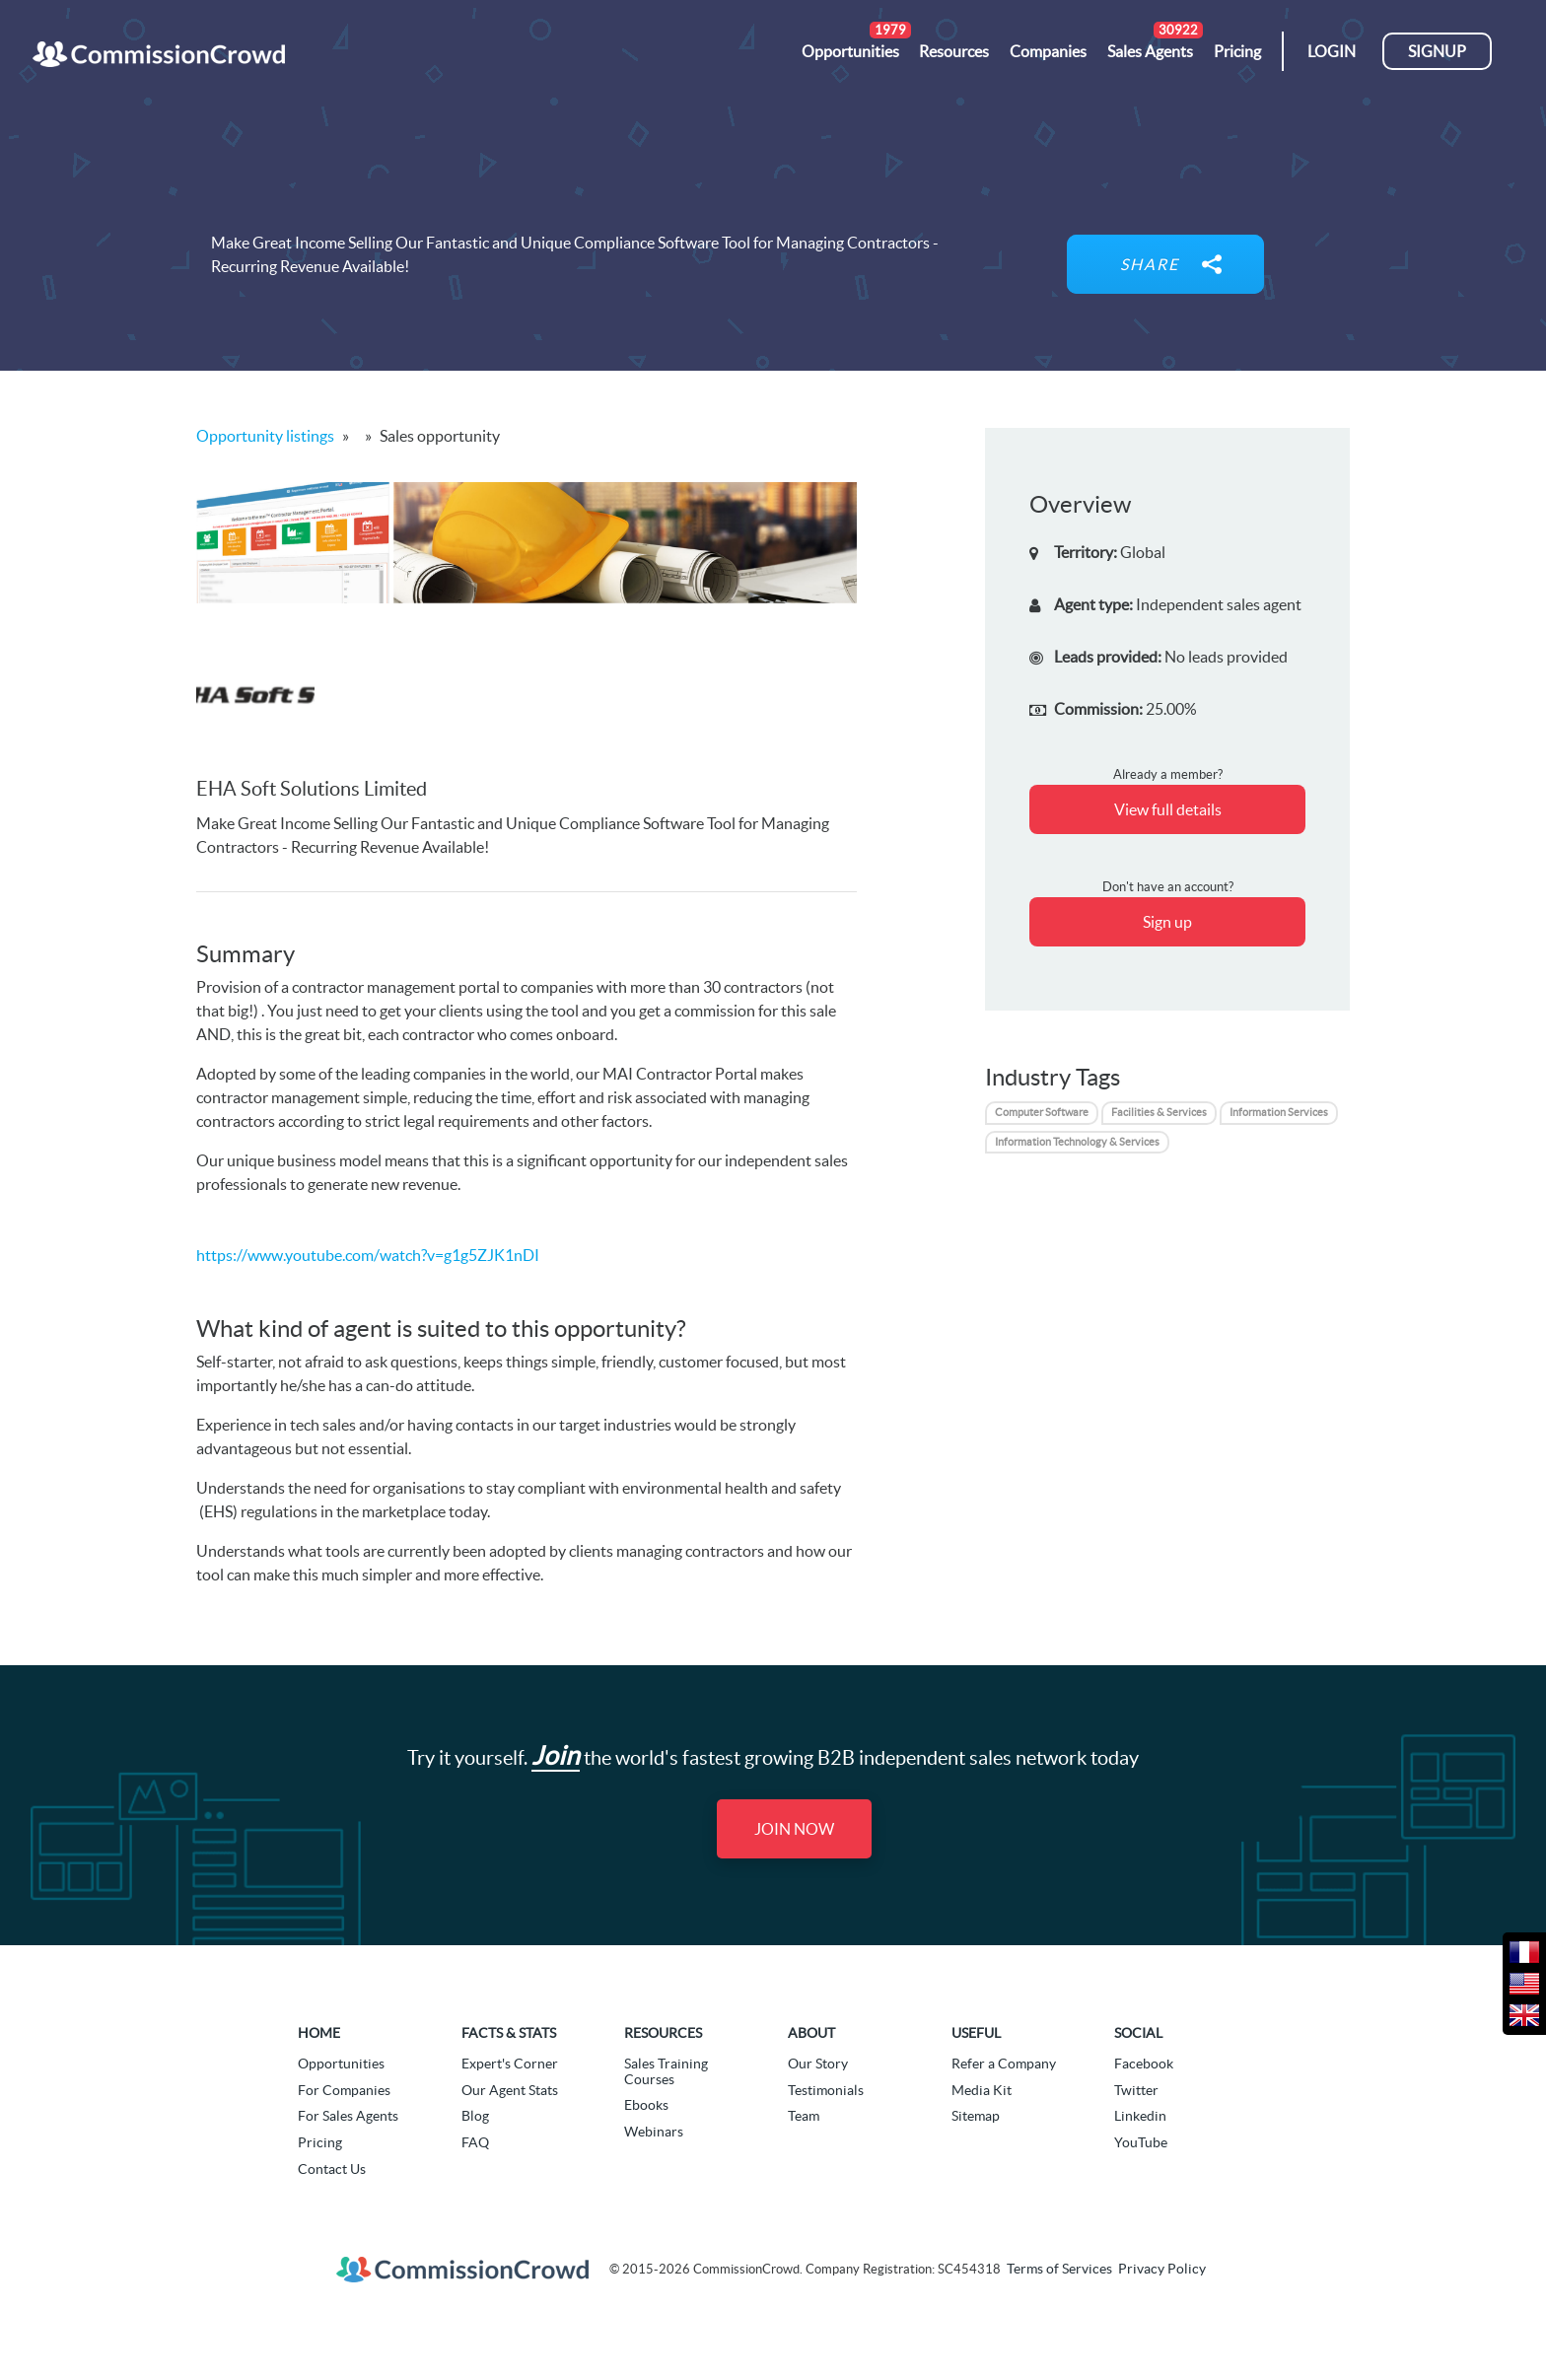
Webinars (653, 2131)
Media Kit (981, 2090)
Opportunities (341, 2063)
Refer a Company (1003, 2063)
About (811, 2033)
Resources (663, 2033)
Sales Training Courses (666, 2071)
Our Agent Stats (509, 2090)
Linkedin (1140, 2116)
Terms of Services (1059, 2268)
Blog (475, 2116)
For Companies (344, 2090)
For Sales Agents (348, 2116)
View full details (1168, 809)
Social (1138, 2033)
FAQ (475, 2142)
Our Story (818, 2063)
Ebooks (646, 2105)
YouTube (1140, 2142)
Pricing (320, 2142)
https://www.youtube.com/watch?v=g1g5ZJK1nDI (367, 1255)
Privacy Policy (1162, 2268)
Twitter (1136, 2090)
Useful (976, 2033)
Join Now (794, 1829)
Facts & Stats (508, 2033)
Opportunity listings (265, 436)
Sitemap (975, 2116)
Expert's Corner (509, 2063)
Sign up (1167, 922)
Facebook (1143, 2063)
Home (319, 2033)
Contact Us (332, 2169)
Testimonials (826, 2090)
